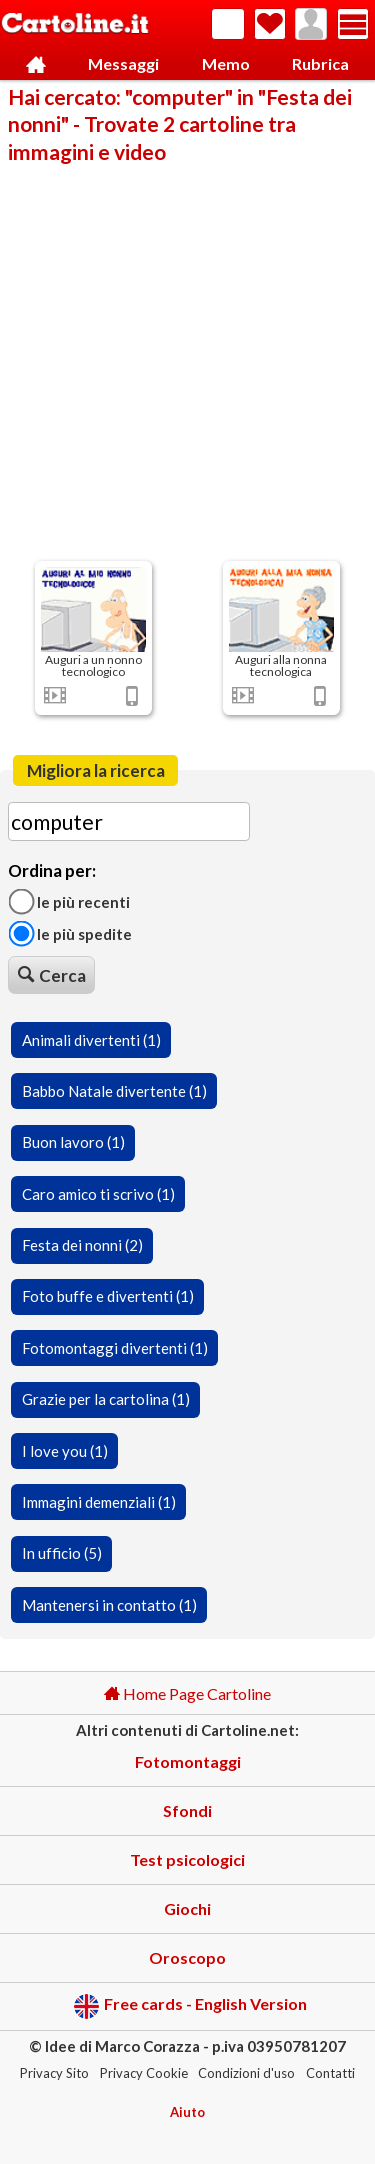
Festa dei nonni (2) (82, 1245)
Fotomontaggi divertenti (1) (115, 1348)
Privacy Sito (54, 2073)
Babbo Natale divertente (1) (114, 1091)
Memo (226, 63)
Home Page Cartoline (187, 1693)
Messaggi (123, 63)
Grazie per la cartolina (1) (106, 1399)
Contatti (330, 2073)
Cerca (52, 975)
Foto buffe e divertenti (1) (108, 1296)
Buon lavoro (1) (73, 1142)
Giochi (187, 1908)
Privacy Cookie (144, 2073)
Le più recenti (69, 901)
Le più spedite (70, 934)
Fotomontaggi (188, 1761)
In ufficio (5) (62, 1553)
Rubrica (320, 63)
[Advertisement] (187, 360)
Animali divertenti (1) (91, 1040)
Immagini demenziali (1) (99, 1502)
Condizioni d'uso (246, 2073)
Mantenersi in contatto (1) (109, 1605)
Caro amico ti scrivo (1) (98, 1194)
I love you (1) (65, 1451)
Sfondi (187, 1810)
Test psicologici (187, 1859)
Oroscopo (187, 1957)
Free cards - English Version (190, 2006)
